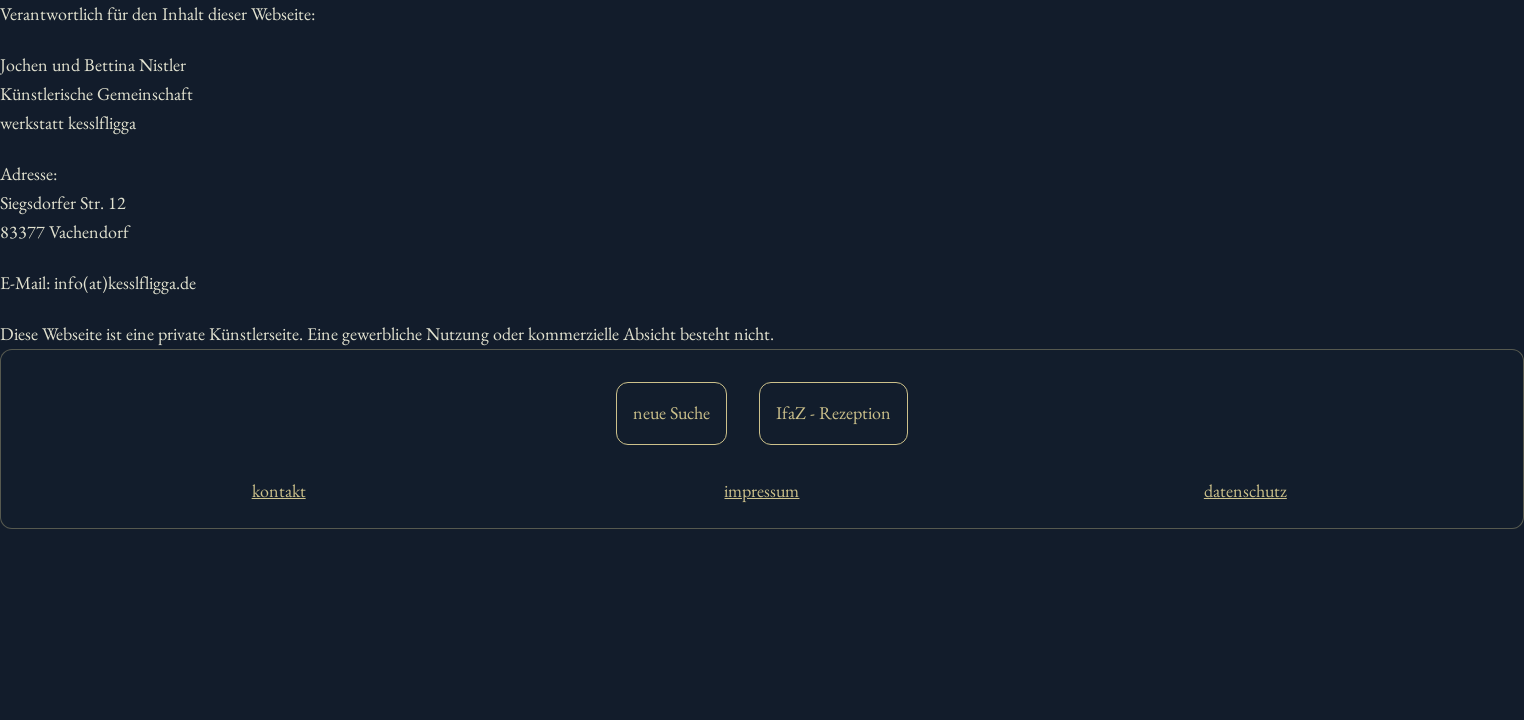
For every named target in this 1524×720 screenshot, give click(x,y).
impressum (761, 490)
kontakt (279, 490)
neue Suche (671, 412)
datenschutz (1245, 490)
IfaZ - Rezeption (833, 412)
